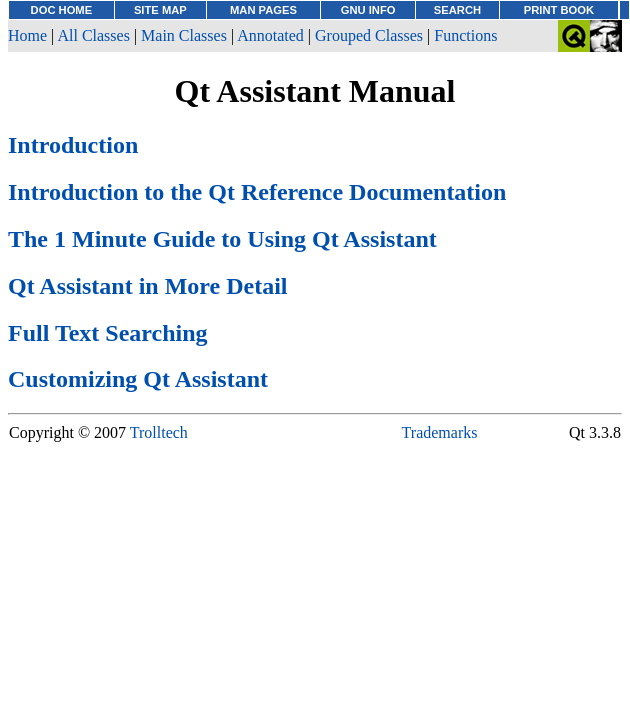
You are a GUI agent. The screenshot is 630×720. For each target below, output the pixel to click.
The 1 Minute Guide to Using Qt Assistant (222, 239)
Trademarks (440, 432)
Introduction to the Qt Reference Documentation (257, 192)
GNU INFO (368, 10)
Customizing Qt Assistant (138, 379)
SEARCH (457, 10)
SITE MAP (160, 10)
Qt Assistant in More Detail (148, 286)
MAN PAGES (263, 10)
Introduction (73, 145)
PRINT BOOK (559, 10)
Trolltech (159, 432)
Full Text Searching (108, 333)
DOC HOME (62, 10)
